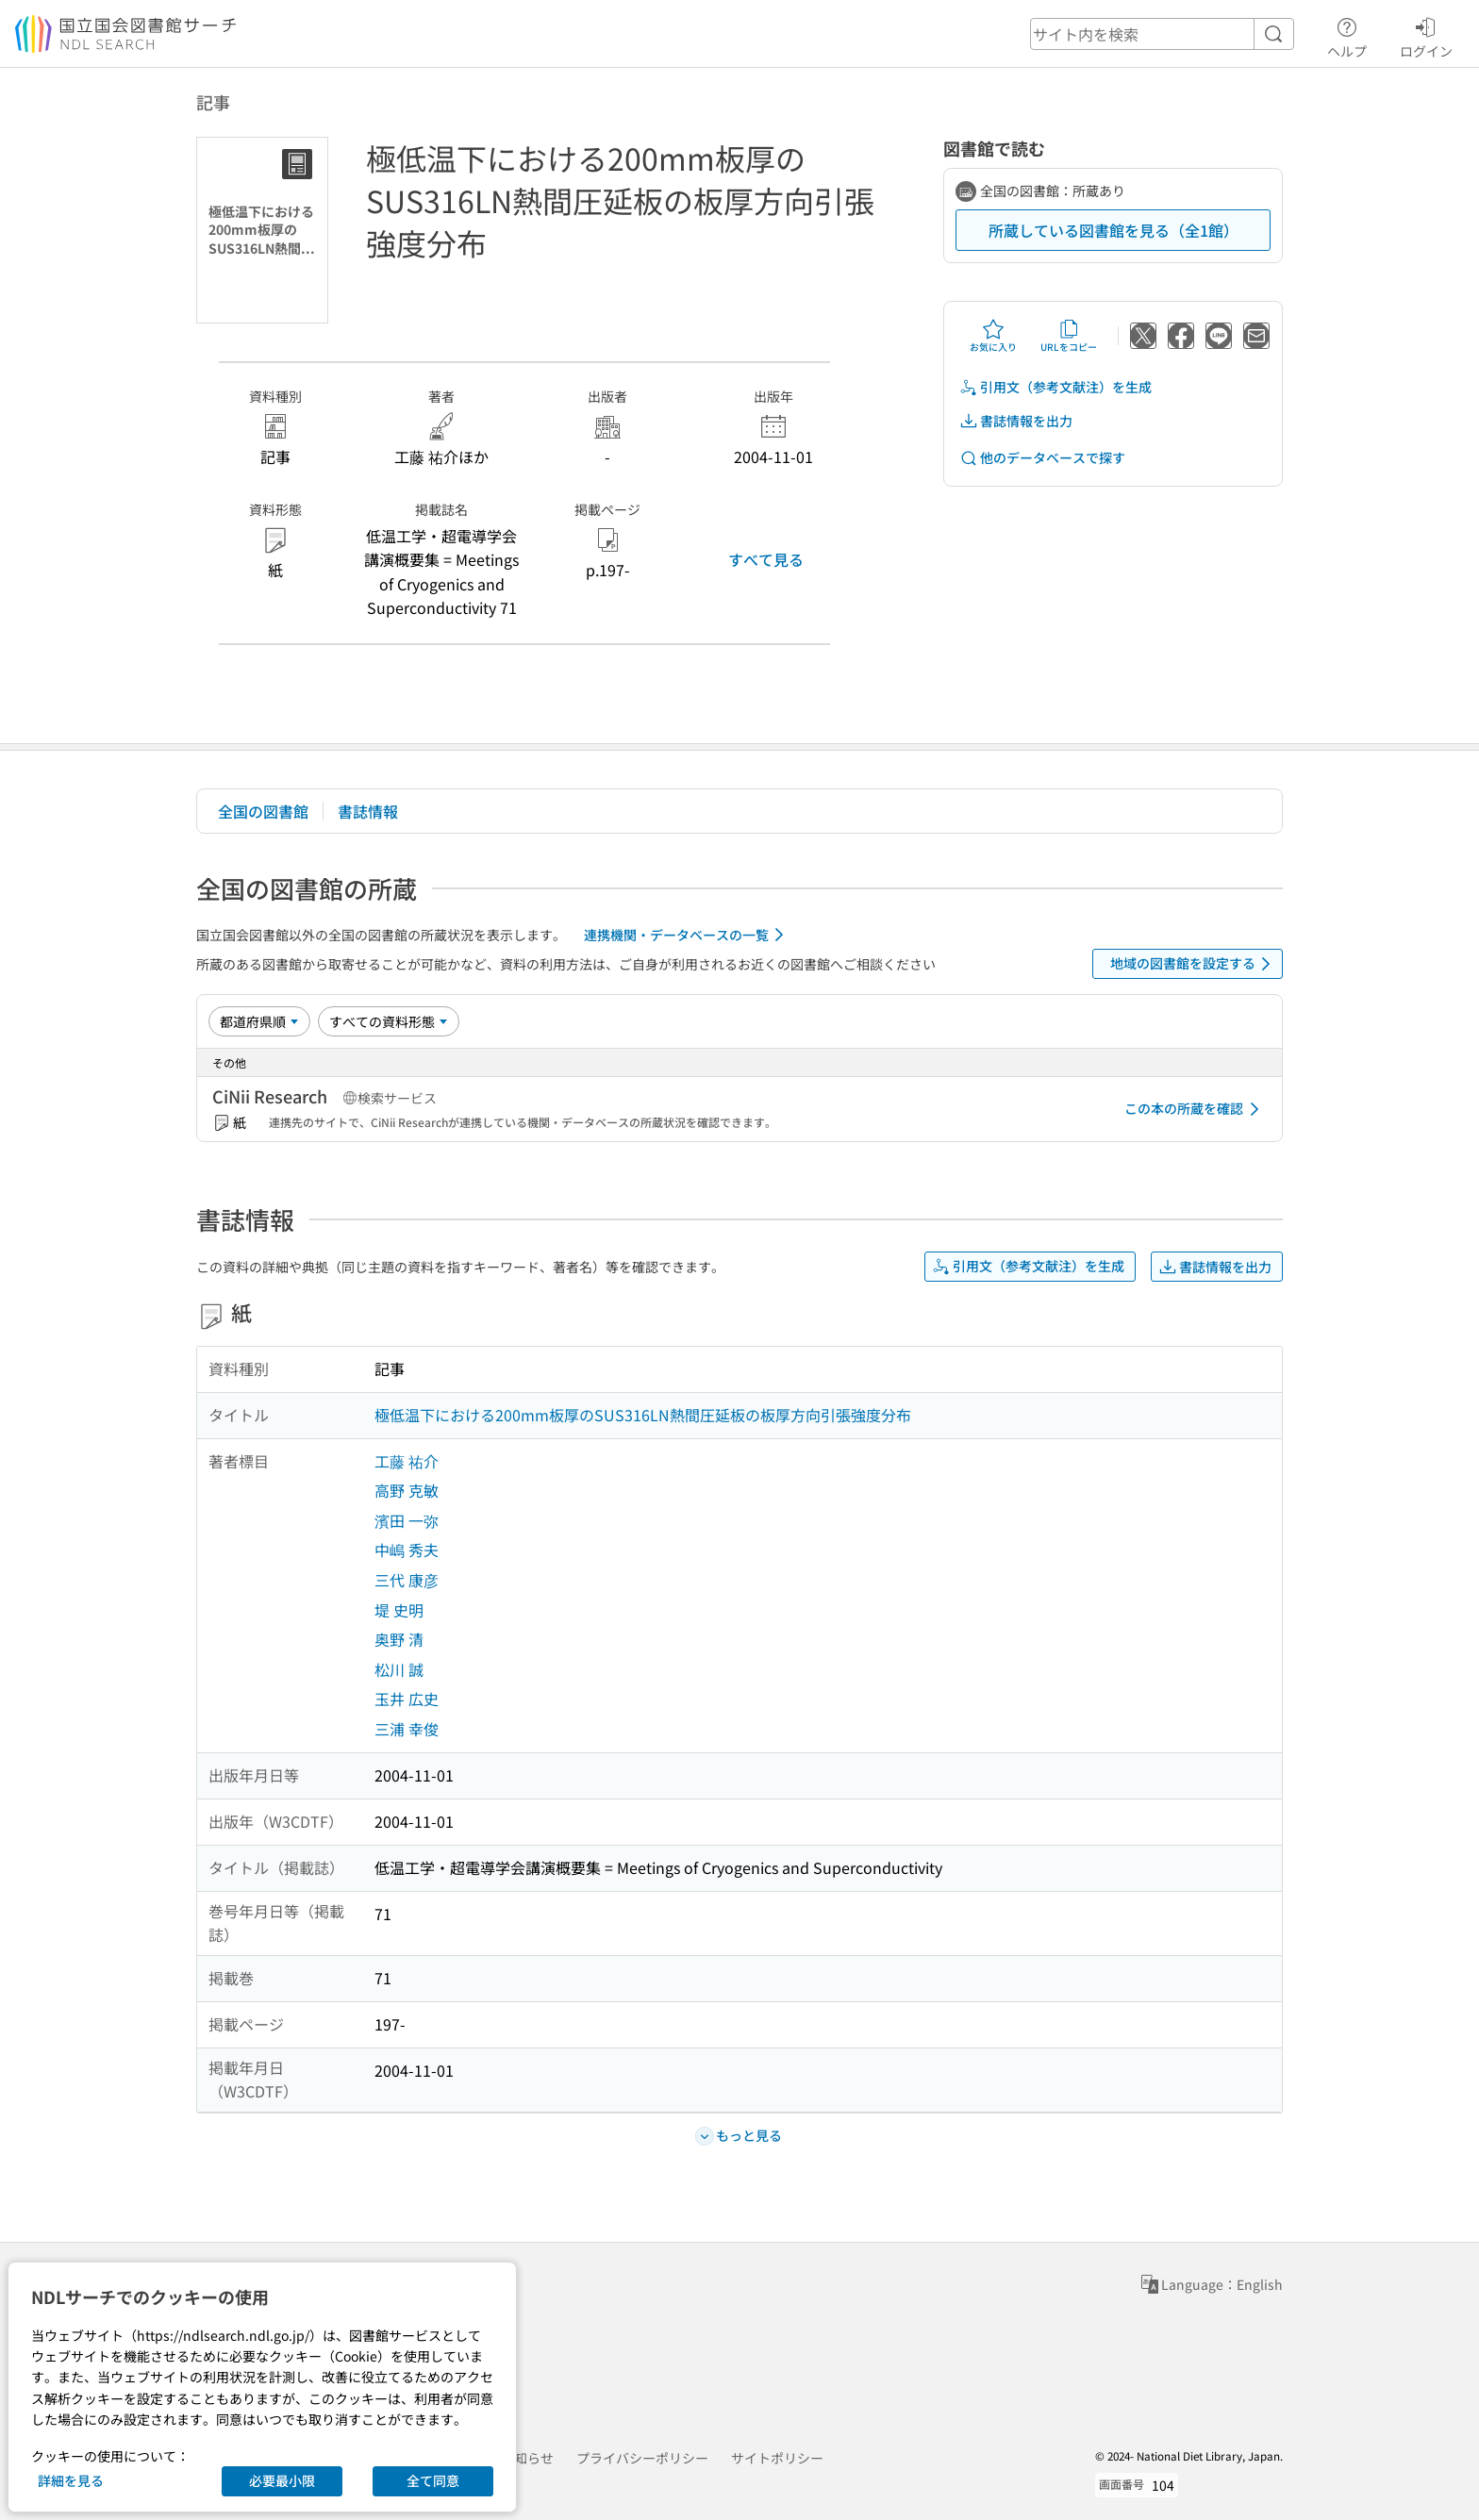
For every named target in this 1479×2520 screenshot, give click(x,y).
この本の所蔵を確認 (1195, 1109)
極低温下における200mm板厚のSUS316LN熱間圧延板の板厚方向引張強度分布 (642, 1414)
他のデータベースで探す (1042, 458)
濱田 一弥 (406, 1520)
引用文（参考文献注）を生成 (1055, 387)
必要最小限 (282, 2480)
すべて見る (766, 559)
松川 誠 (399, 1669)
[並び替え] (259, 1021)
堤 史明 (399, 1610)
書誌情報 (368, 811)
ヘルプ (1347, 34)
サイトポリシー (777, 2457)
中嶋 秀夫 (406, 1549)
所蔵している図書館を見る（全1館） (1113, 230)
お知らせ (527, 2457)
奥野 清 (399, 1639)
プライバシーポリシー (642, 2457)
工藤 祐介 (406, 1461)
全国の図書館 (263, 811)
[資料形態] (388, 1021)
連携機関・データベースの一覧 (687, 934)
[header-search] (1162, 34)
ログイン (1426, 34)
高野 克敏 (406, 1490)
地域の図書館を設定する (1193, 964)
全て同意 (433, 2480)
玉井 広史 (406, 1698)
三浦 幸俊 (406, 1728)
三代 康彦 (406, 1579)
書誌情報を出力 (1015, 421)
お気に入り (993, 336)
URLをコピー (1068, 336)
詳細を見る (71, 2480)
